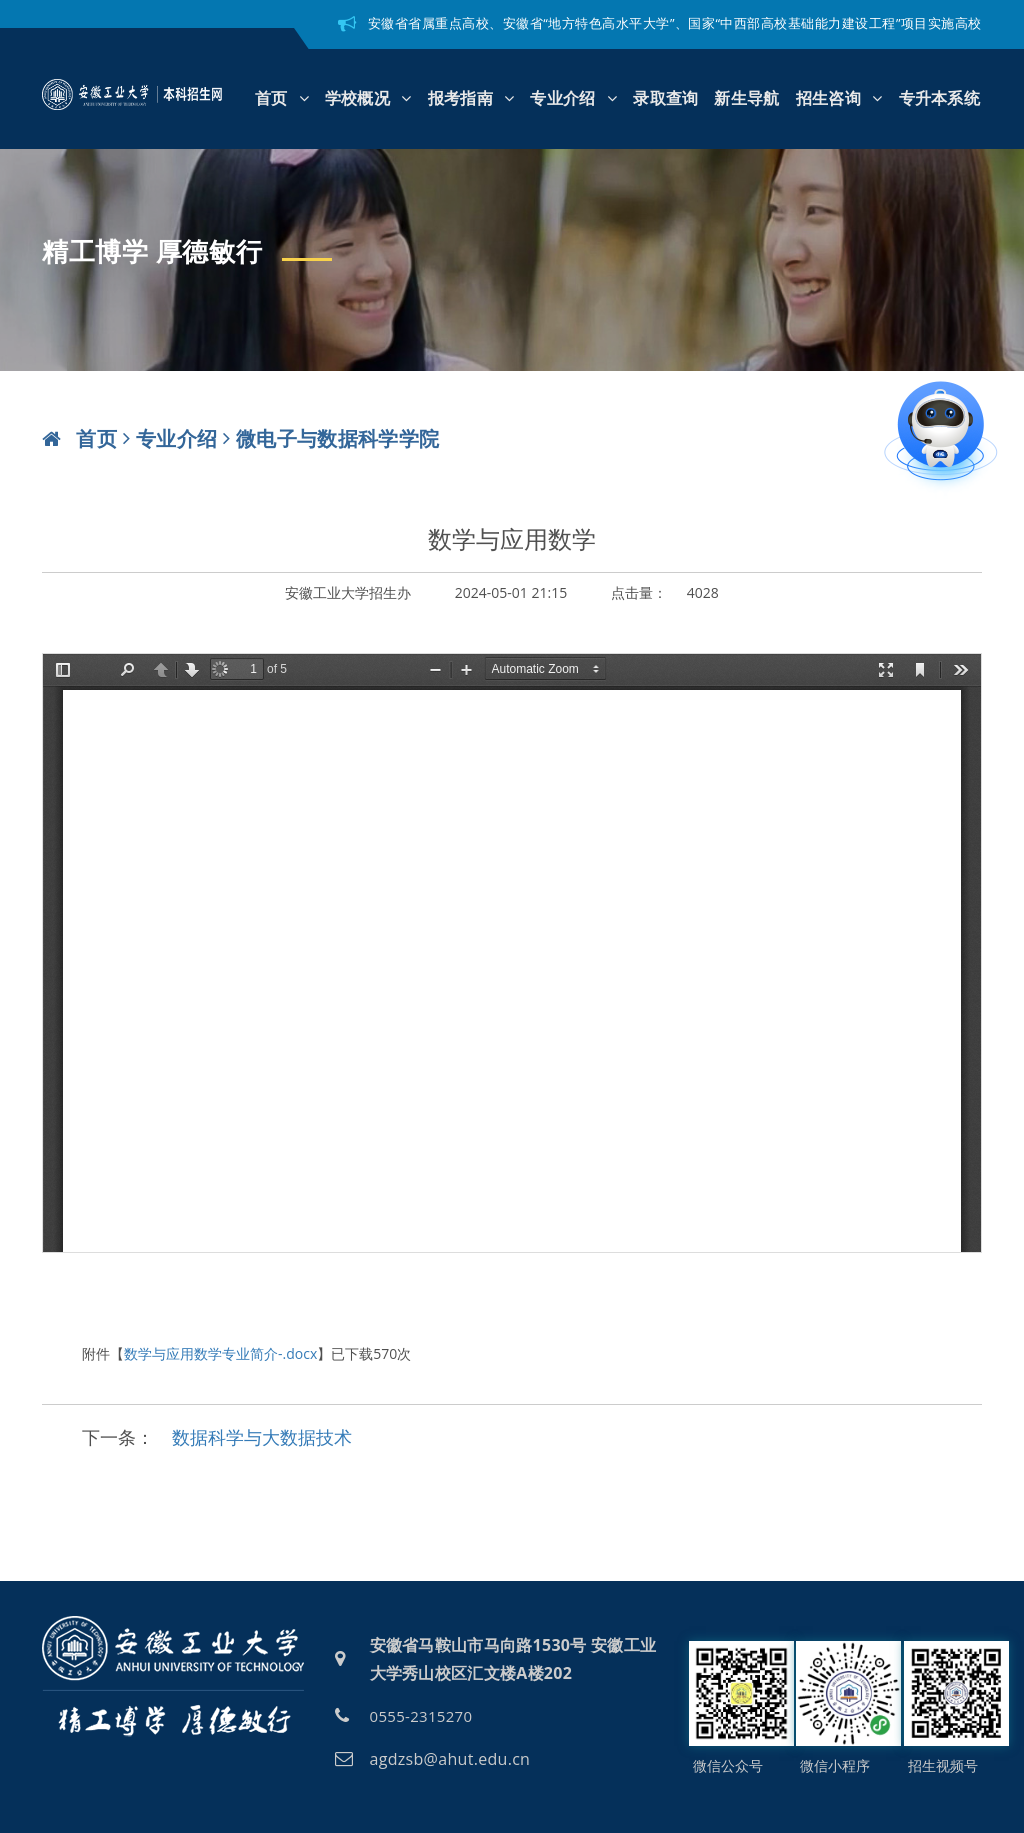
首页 (282, 98)
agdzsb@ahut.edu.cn (450, 1759)
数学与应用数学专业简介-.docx (220, 1353)
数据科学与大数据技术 (262, 1437)
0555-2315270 (421, 1716)
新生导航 (746, 98)
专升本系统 (940, 98)
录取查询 (665, 98)
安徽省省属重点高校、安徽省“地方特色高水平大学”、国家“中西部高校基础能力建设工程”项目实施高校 (675, 23)
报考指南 (471, 98)
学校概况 (368, 98)
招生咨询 (839, 98)
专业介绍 (573, 98)
